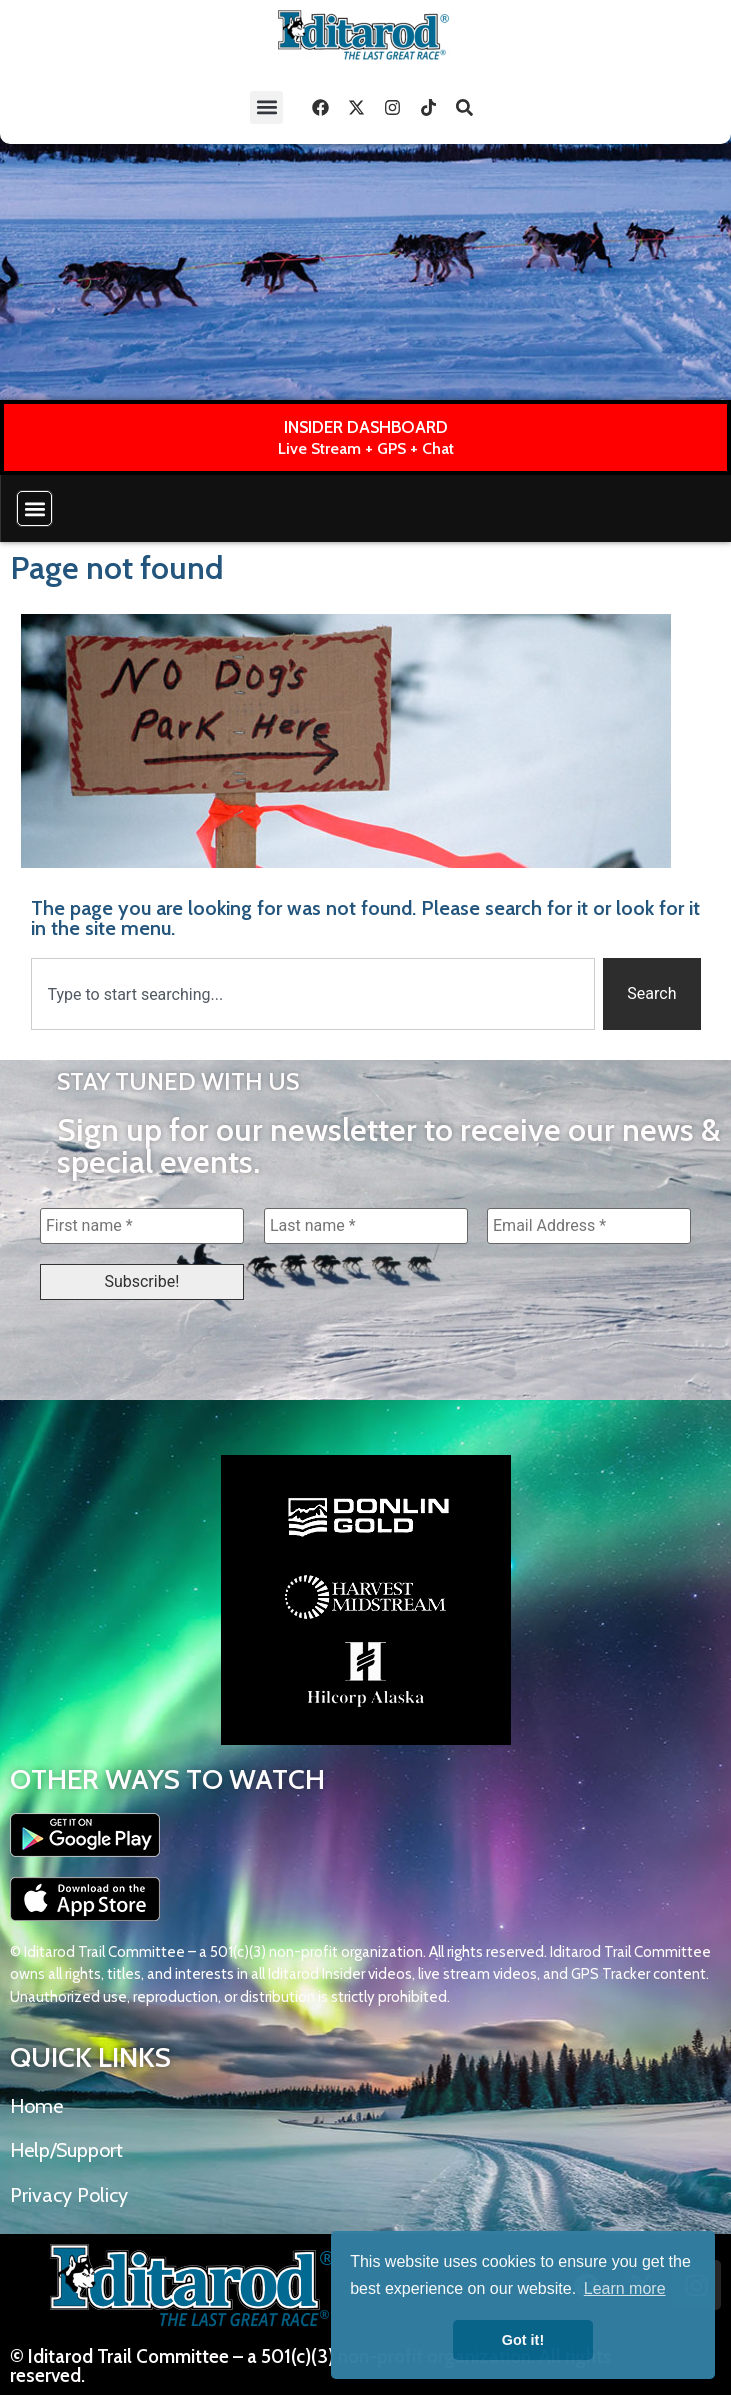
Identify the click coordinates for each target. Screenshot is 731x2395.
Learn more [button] (625, 2288)
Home (36, 2106)
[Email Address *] (589, 1226)
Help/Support (66, 2150)
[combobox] (313, 994)
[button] (266, 107)
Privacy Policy (69, 2195)
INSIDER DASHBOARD (366, 427)
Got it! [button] (523, 2340)
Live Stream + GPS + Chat (366, 448)
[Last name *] (366, 1226)
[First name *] (142, 1226)
